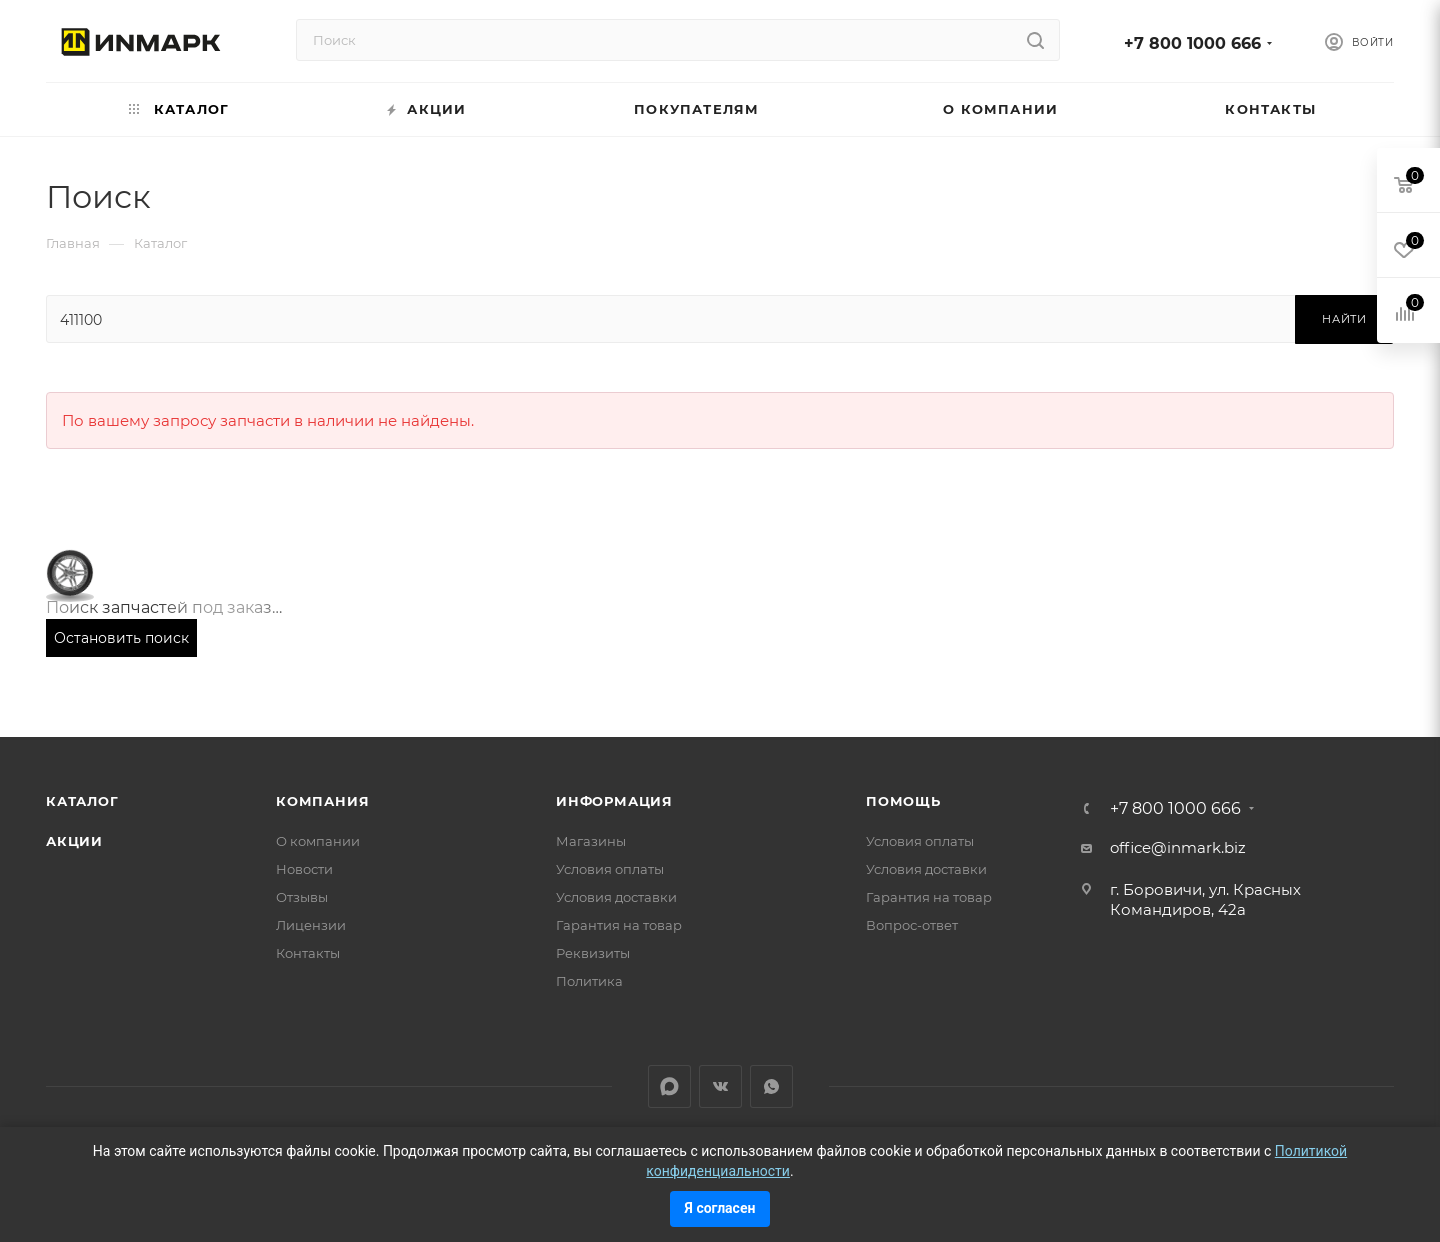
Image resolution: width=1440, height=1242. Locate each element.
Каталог (82, 801)
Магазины (591, 841)
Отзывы (302, 897)
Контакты (308, 953)
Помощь (903, 801)
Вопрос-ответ (912, 925)
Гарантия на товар (619, 925)
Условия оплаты (610, 869)
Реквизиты (593, 953)
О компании (318, 841)
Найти (1344, 319)
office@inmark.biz (1178, 847)
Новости (304, 869)
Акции (74, 841)
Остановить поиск (121, 638)
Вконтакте (720, 1086)
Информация (614, 801)
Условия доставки (616, 897)
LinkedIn (669, 1086)
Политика (589, 981)
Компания (322, 801)
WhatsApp (771, 1086)
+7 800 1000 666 (1192, 43)
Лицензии (311, 925)
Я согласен (720, 1208)
